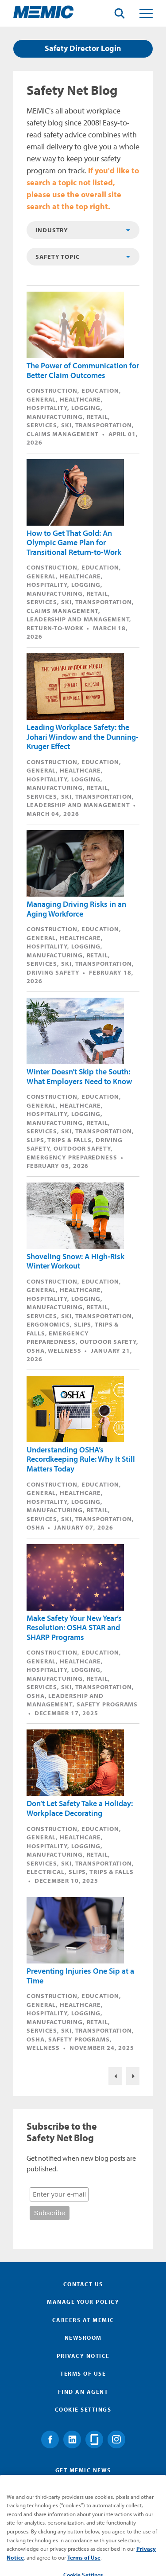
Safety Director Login (83, 48)
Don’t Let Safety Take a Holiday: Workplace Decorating (80, 1808)
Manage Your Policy (83, 2301)
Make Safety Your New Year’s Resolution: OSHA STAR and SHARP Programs (74, 1627)
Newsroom (83, 2337)
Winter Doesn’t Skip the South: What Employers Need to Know (79, 1076)
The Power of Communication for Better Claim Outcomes (83, 370)
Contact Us (83, 2283)
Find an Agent (83, 2391)
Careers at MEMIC (83, 2319)
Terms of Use (83, 2373)
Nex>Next (132, 2076)
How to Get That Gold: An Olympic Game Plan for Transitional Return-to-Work (74, 542)
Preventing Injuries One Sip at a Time (80, 1976)
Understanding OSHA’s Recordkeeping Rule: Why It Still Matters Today (81, 1459)
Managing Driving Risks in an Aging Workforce (76, 909)
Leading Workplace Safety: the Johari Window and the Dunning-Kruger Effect (83, 736)
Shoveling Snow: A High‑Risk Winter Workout (75, 1261)
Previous (115, 2076)
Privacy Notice (83, 2355)
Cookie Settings (83, 2409)
